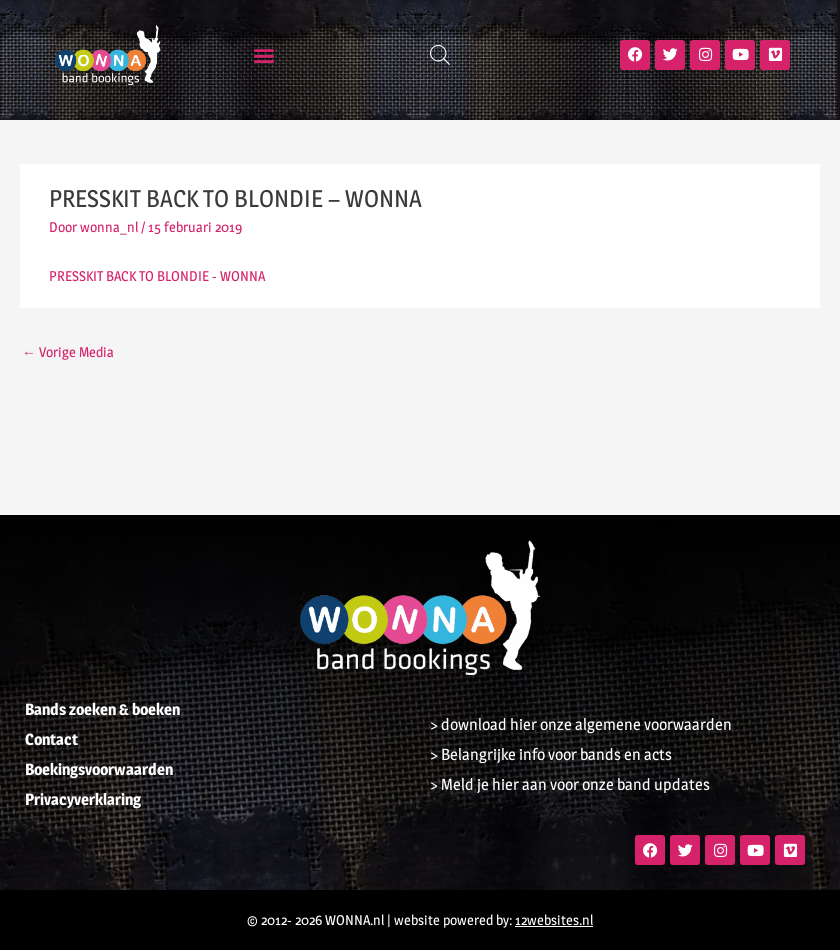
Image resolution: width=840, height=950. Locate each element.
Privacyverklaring (83, 799)
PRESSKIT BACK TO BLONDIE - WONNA (157, 276)
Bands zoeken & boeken (102, 709)
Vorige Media (68, 352)
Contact (51, 739)
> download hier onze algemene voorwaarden (581, 724)
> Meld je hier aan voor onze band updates (570, 784)
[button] (264, 54)
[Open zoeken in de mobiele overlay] (440, 55)
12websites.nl (554, 920)
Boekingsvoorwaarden (99, 769)
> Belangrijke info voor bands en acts (551, 754)
